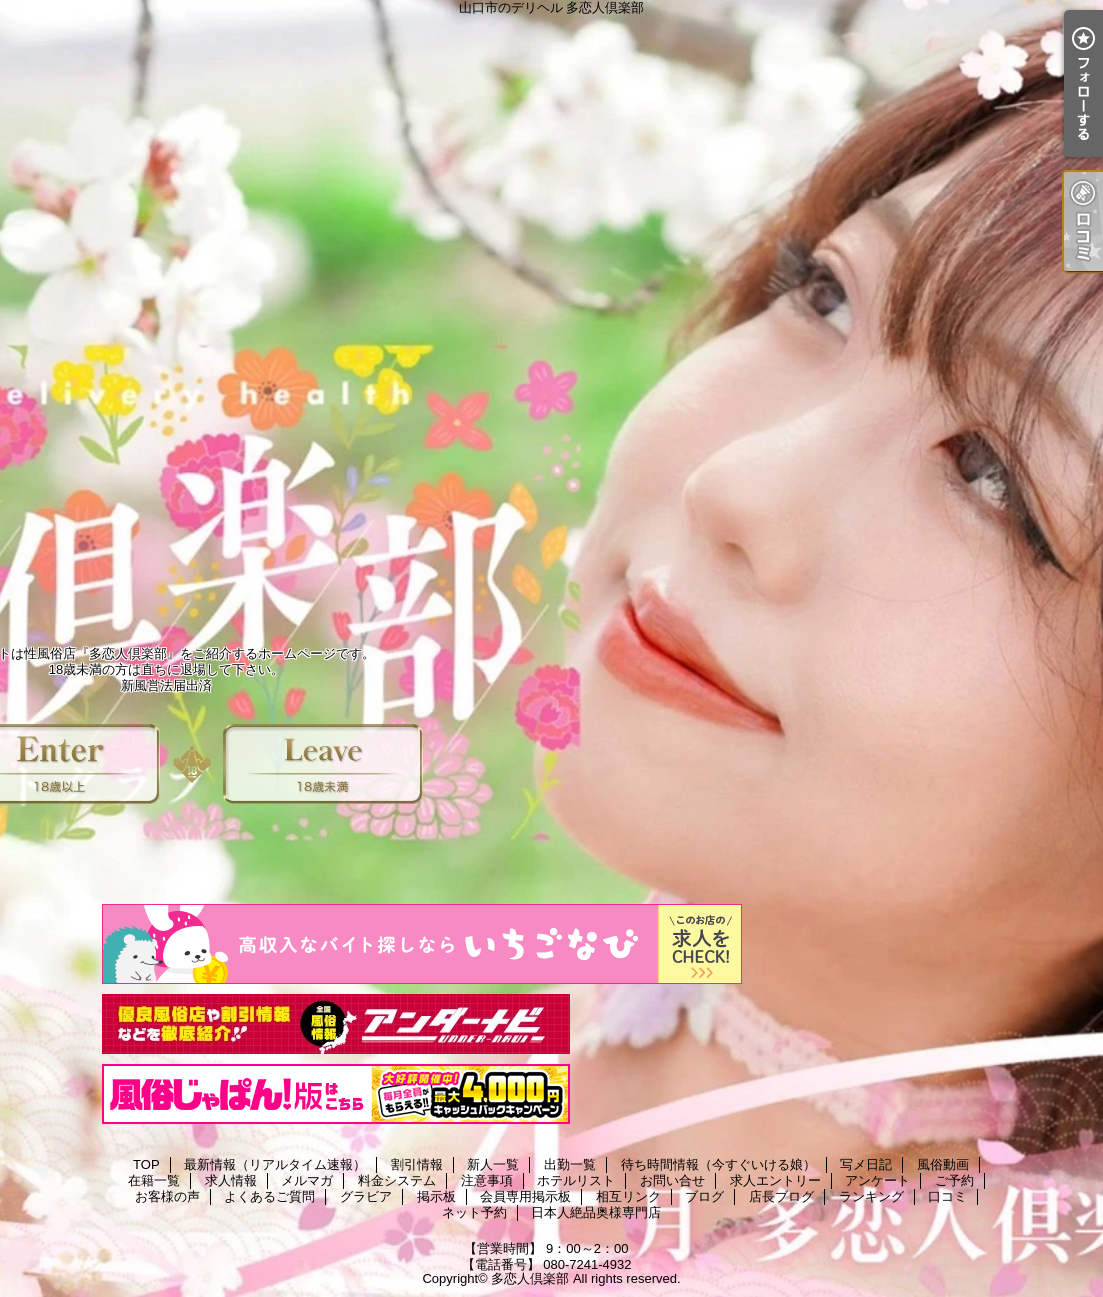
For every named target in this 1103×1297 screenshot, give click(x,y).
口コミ (947, 1196)
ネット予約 (474, 1212)
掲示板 (436, 1196)
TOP (146, 1164)
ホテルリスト (576, 1180)
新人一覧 (493, 1164)
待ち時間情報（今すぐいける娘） (718, 1164)
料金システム (397, 1180)
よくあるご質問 (269, 1196)
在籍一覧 (154, 1180)
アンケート (877, 1180)
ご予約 (954, 1180)
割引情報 (417, 1164)
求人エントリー (775, 1180)
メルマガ (307, 1180)
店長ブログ (781, 1196)
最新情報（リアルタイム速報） (275, 1164)
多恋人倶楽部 (530, 1278)
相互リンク (628, 1196)
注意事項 (487, 1180)
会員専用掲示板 (525, 1196)
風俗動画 (943, 1164)
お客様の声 (167, 1196)
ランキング (871, 1196)
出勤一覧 (570, 1164)
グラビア (366, 1196)
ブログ (704, 1196)
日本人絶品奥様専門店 (596, 1212)
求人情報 (231, 1180)
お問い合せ (672, 1180)
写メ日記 (866, 1164)
